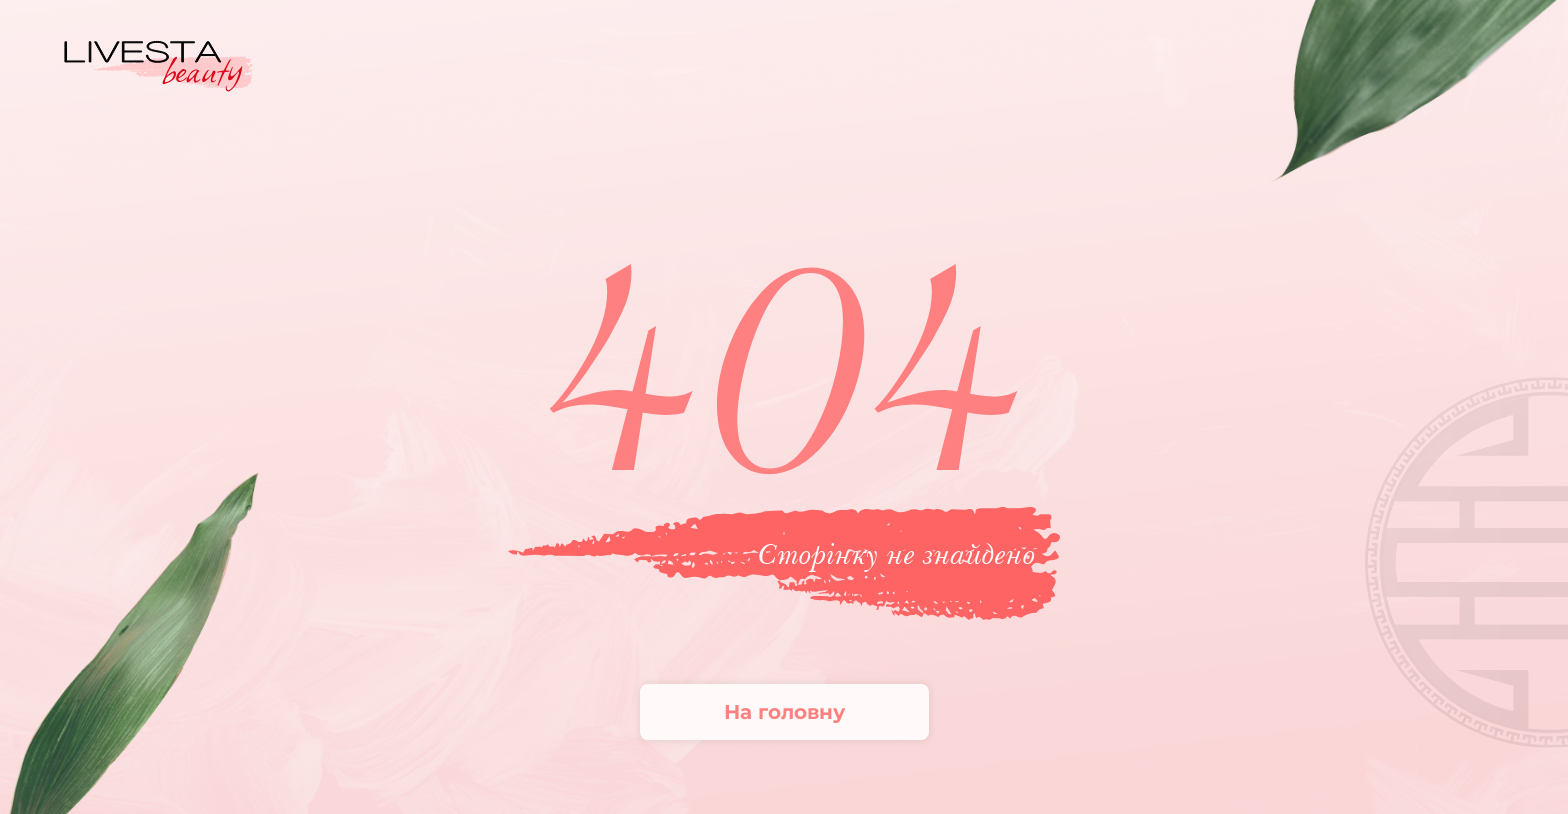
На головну (784, 712)
